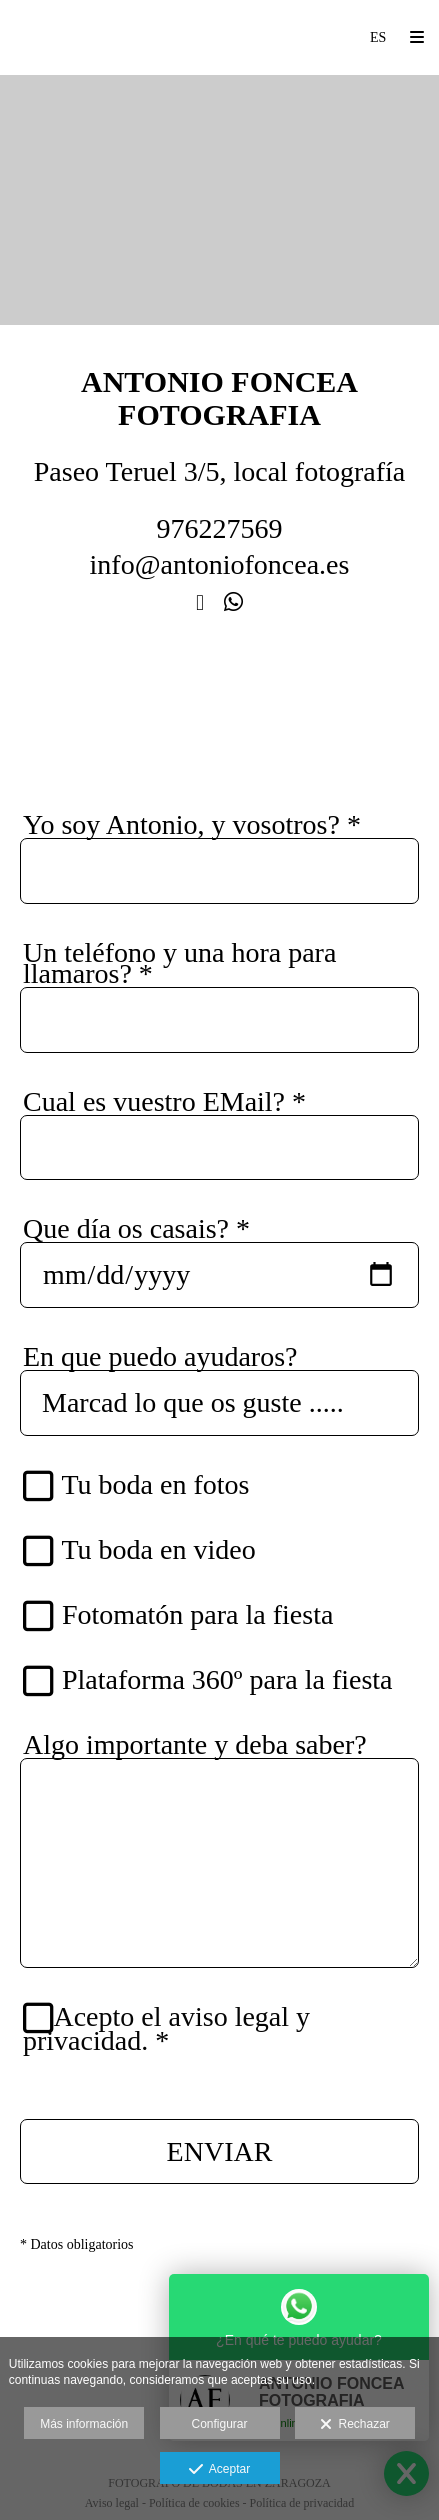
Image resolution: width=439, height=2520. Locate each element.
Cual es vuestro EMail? (164, 1101)
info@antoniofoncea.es (220, 564)
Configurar (219, 2424)
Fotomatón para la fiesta (187, 1615)
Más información (84, 2424)
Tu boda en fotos (145, 1485)
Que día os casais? (136, 1228)
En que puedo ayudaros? (160, 1356)
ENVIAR (220, 2151)
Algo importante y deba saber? (195, 1744)
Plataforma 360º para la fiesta (217, 1680)
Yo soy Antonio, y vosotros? (192, 824)
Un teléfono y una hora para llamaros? (179, 963)
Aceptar (219, 2470)
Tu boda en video (148, 1550)
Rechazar (355, 2425)
